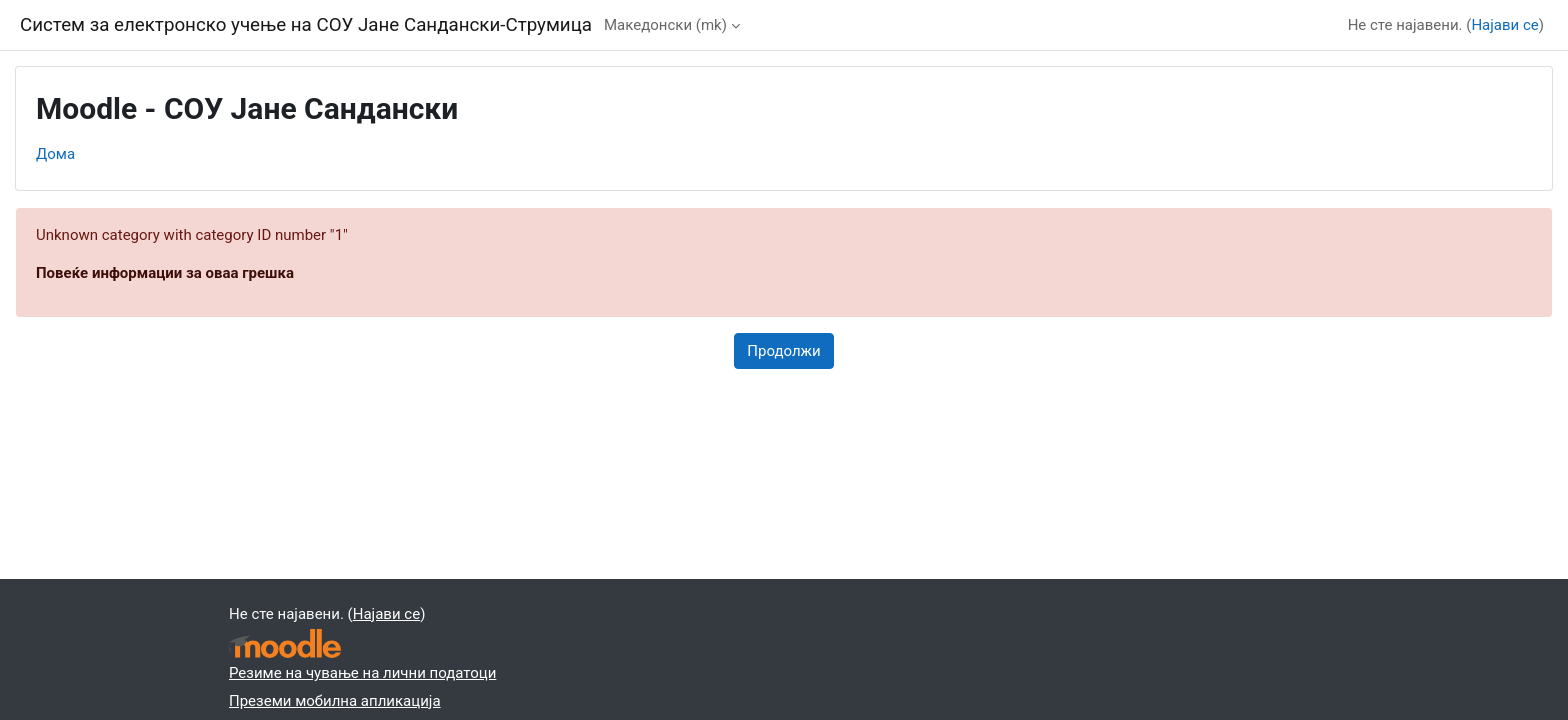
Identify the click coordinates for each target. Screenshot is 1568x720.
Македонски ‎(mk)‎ (665, 25)
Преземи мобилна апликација (335, 701)
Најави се (1504, 25)
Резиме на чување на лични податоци (362, 673)
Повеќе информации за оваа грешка (165, 273)
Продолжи (783, 351)
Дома (55, 154)
